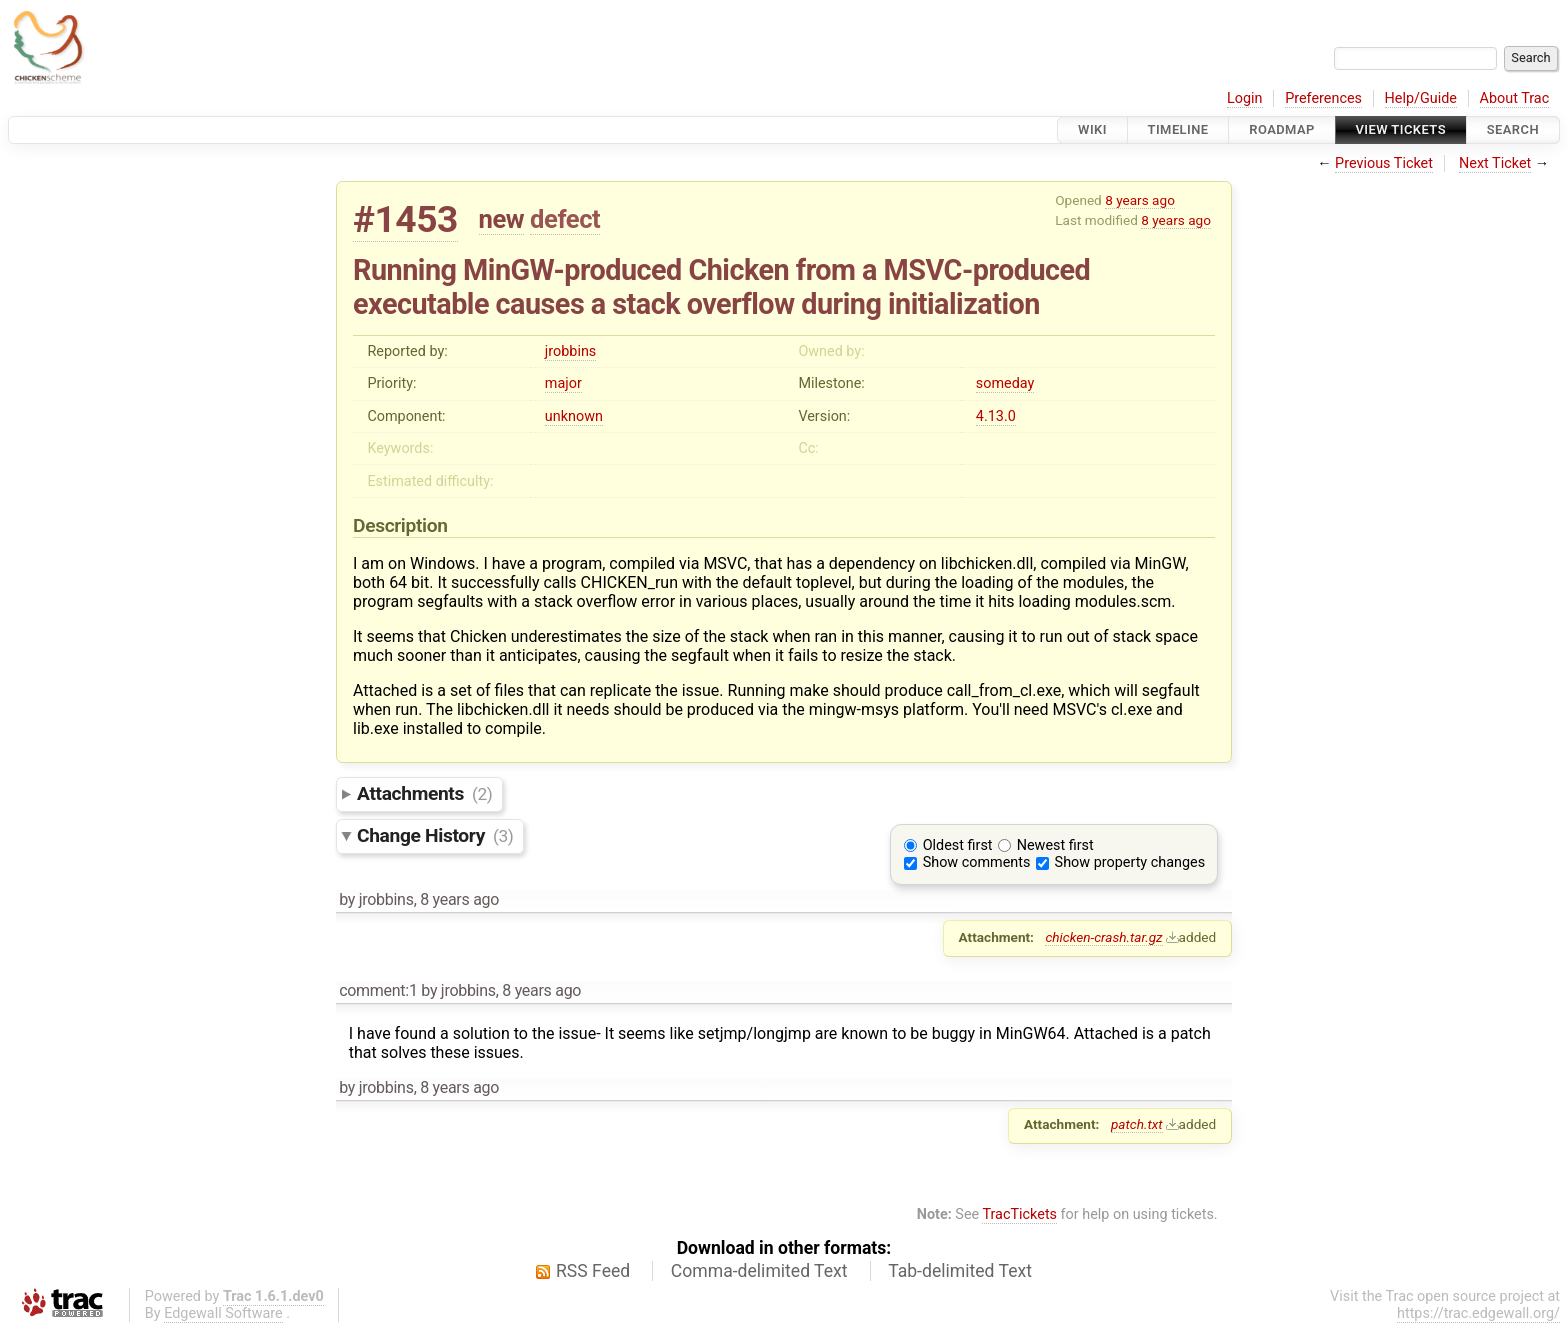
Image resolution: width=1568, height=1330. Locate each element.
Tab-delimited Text (960, 1271)
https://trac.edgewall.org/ (1478, 1313)
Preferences (1323, 98)
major (563, 383)
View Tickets (1401, 129)
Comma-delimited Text (759, 1271)
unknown (574, 416)
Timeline (1178, 129)
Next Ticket (1495, 163)
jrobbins (570, 351)
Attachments (424, 793)
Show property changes (1130, 862)
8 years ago (1140, 200)
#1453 (405, 219)
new (502, 219)
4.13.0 (996, 416)
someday (1005, 383)
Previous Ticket (1384, 163)
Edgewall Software (223, 1313)
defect (565, 219)
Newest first (1055, 845)
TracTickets (1019, 1214)
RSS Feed (593, 1271)
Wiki (1092, 129)
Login (1245, 98)
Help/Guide (1421, 98)
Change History (435, 835)
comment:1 (378, 990)
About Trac (1515, 98)
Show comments (977, 862)
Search (1513, 129)
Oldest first (958, 845)
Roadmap (1282, 129)
